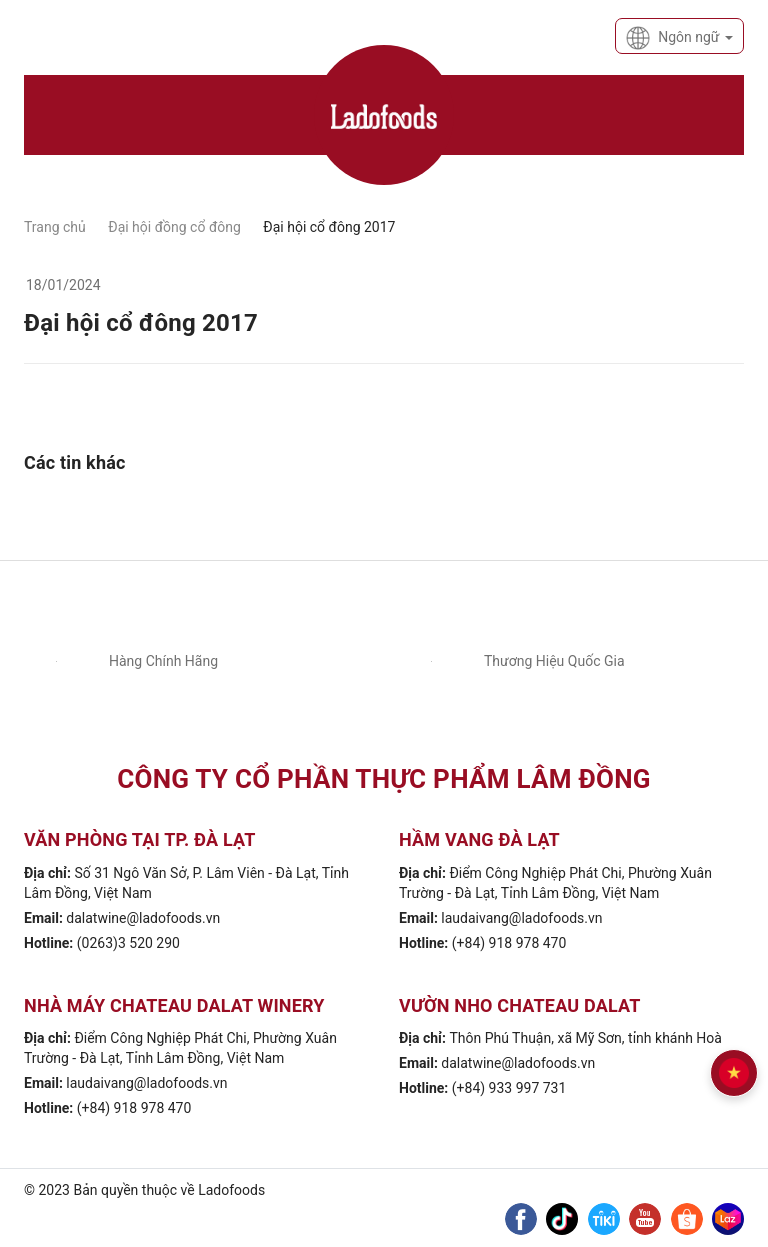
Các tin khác (75, 462)
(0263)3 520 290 (128, 943)
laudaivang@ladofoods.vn (521, 918)
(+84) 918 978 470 (509, 943)
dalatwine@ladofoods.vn (143, 918)
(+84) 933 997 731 (509, 1088)
